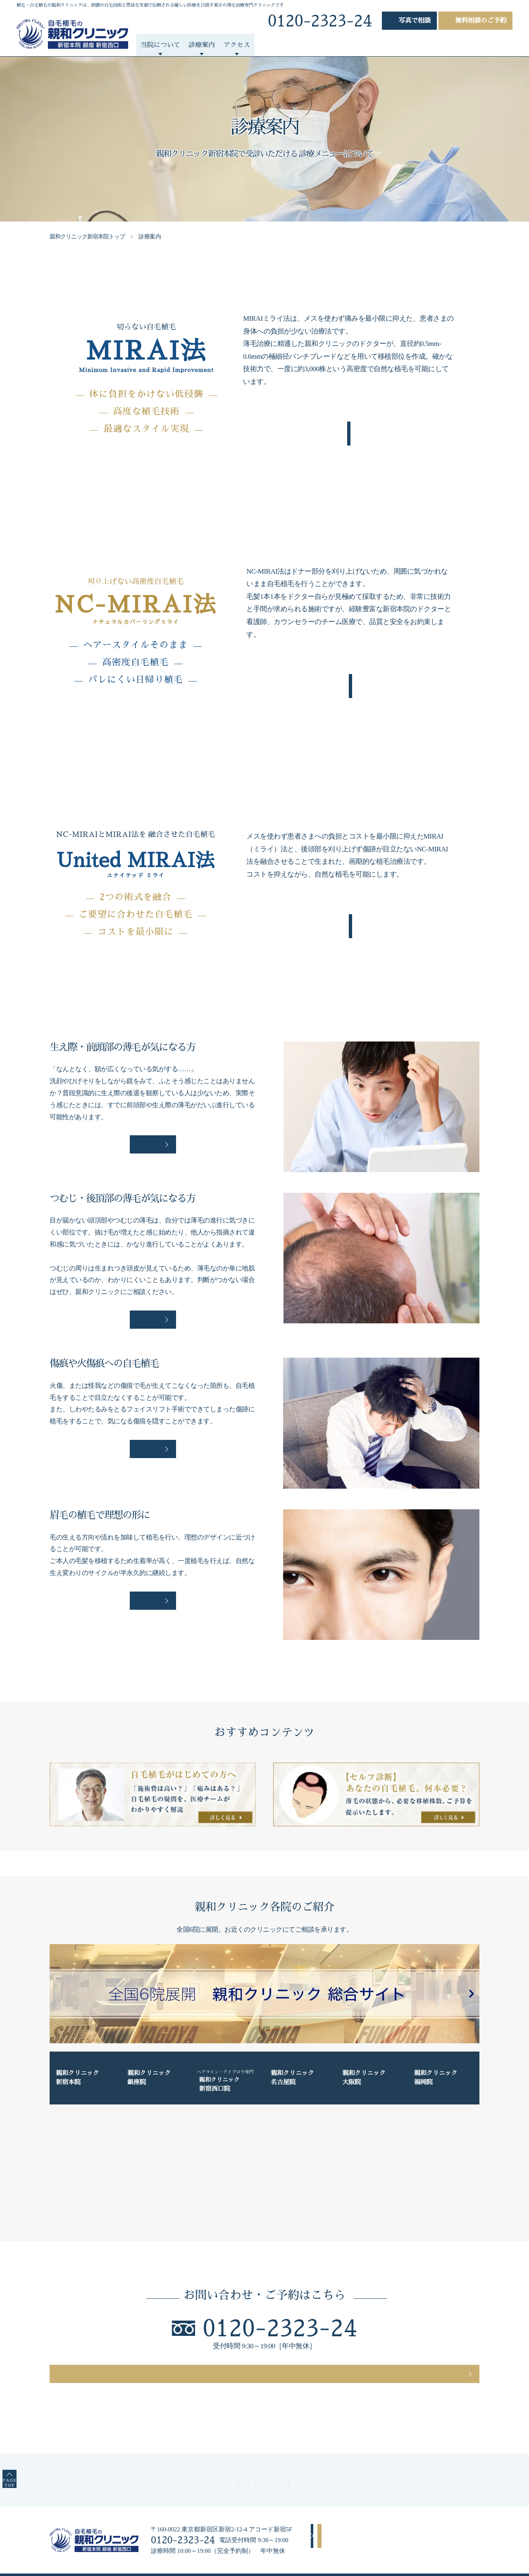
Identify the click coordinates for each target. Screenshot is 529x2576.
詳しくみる (349, 431)
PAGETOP (21, 2460)
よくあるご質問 (368, 45)
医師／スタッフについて (95, 2461)
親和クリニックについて (225, 2449)
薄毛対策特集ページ (380, 2461)
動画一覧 (458, 45)
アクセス (340, 2509)
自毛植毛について (304, 45)
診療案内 (382, 2449)
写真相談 (414, 20)
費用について (160, 2461)
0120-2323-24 (280, 2306)
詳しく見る (153, 1126)
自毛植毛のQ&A (444, 2461)
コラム (495, 45)
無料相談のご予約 (480, 20)
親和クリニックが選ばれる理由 (313, 2449)
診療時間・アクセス (278, 2461)
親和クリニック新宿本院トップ (89, 237)
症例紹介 (250, 45)
